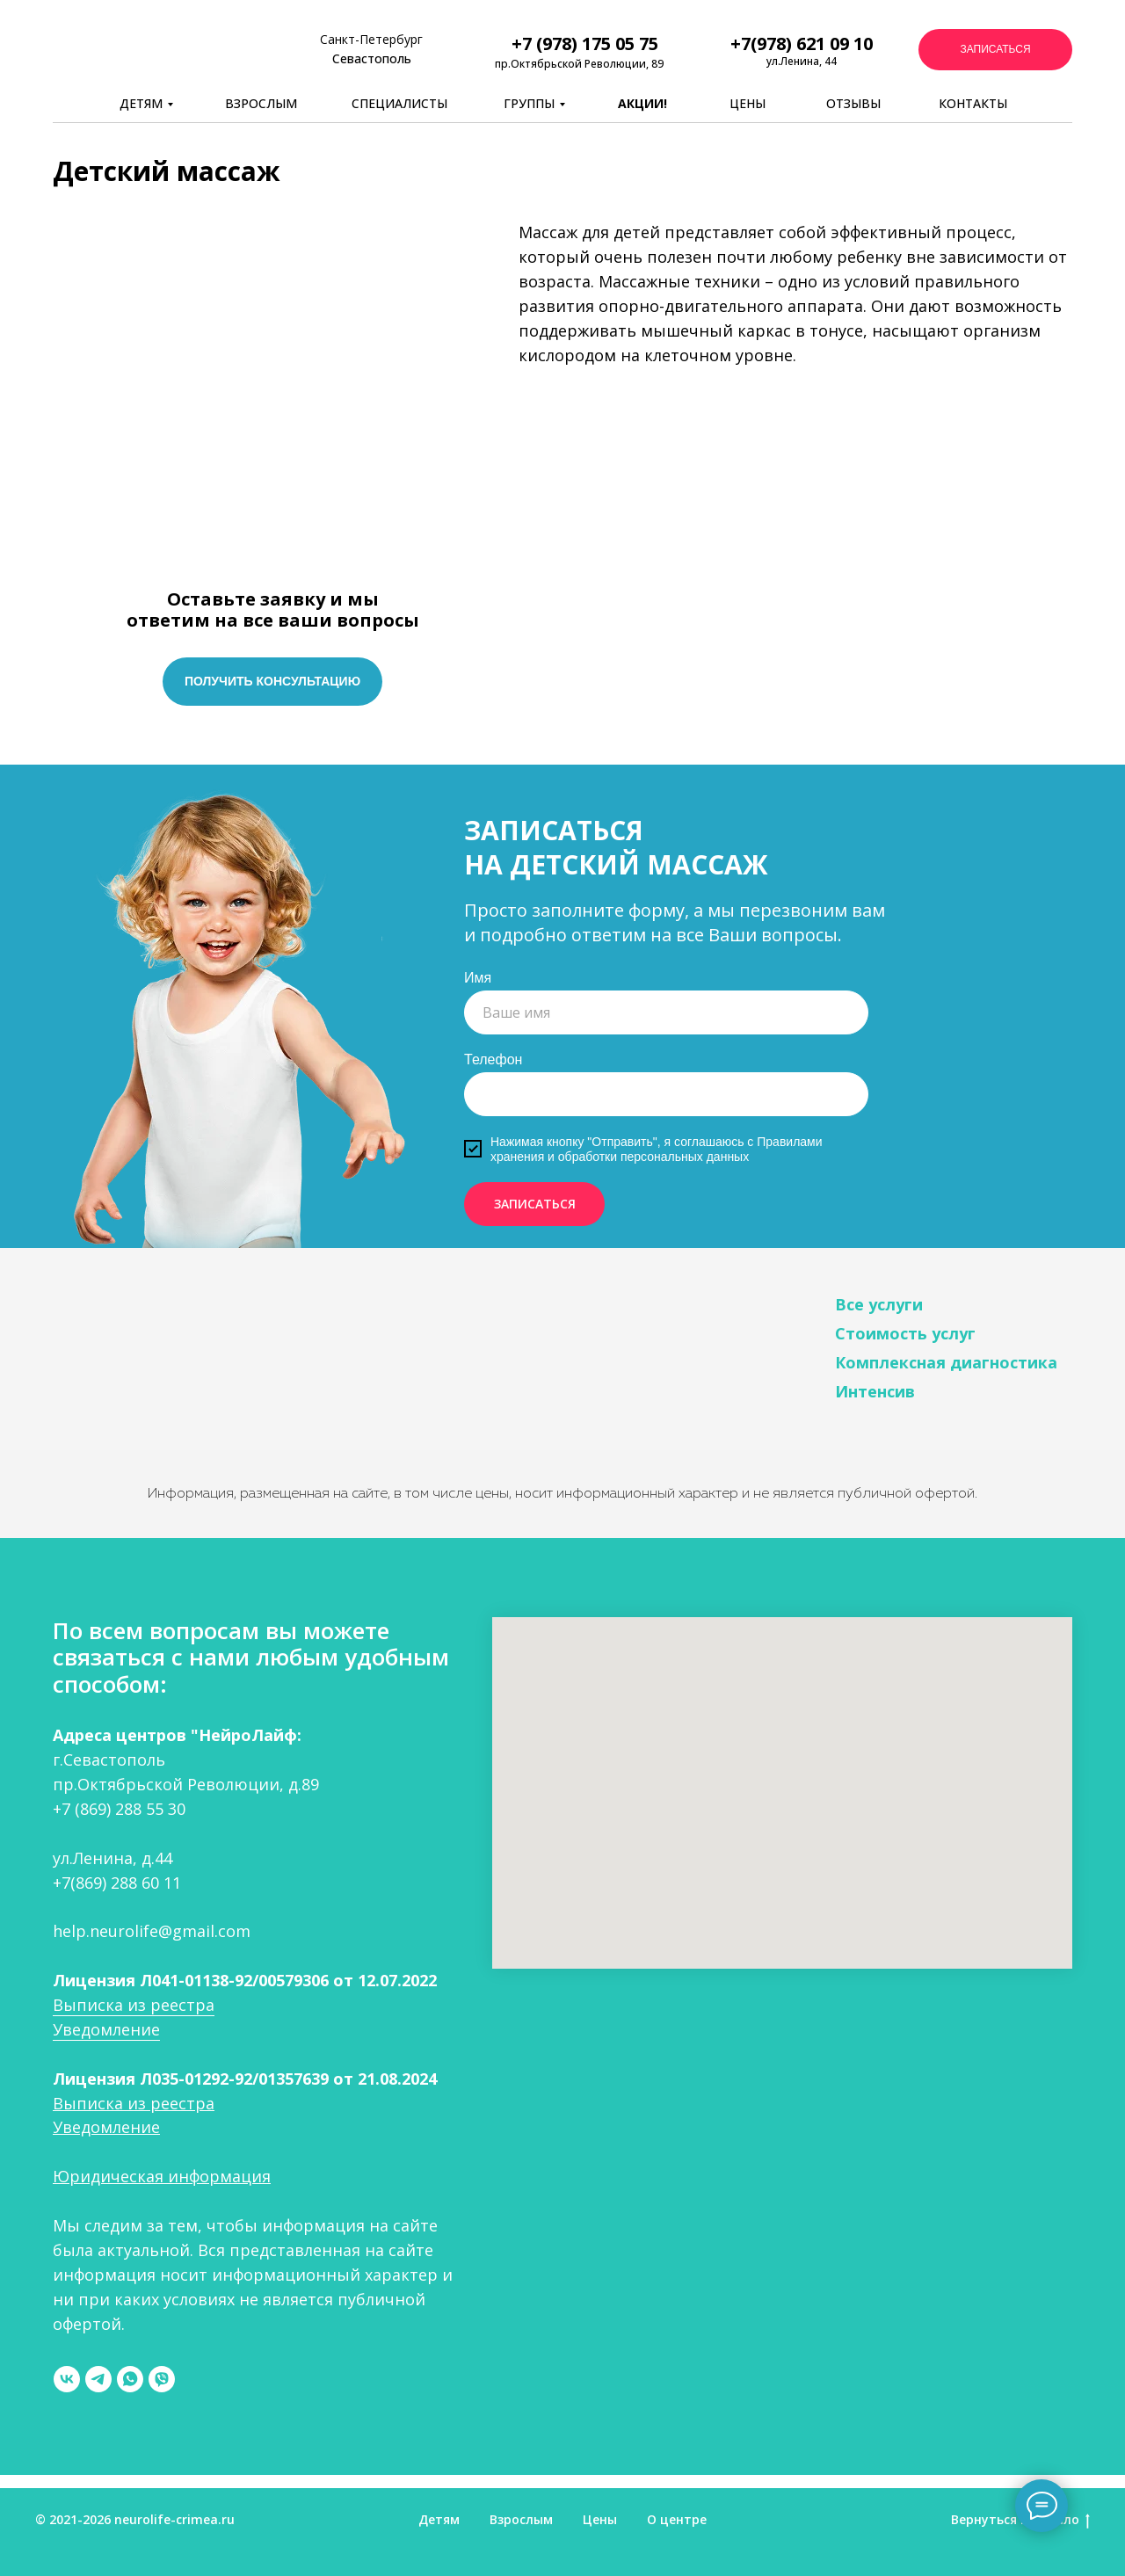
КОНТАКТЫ (973, 103)
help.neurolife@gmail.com (151, 1930)
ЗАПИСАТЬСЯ (535, 1203)
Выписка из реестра (133, 2004)
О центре (677, 2519)
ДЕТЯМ (141, 103)
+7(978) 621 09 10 (801, 43)
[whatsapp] (130, 2379)
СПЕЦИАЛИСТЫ (399, 103)
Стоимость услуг (905, 1333)
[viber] (162, 2379)
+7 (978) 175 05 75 (585, 43)
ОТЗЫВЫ (853, 103)
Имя (477, 977)
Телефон (493, 1059)
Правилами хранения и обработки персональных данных (656, 1149)
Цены (600, 2519)
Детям (439, 2519)
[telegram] (98, 2379)
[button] (995, 49)
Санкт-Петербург (371, 39)
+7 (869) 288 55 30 (119, 1808)
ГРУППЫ (529, 103)
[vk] (67, 2379)
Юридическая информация (162, 2176)
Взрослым (521, 2519)
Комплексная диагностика (946, 1362)
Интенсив (875, 1391)
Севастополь (371, 58)
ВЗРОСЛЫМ (261, 103)
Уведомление (106, 2029)
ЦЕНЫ (747, 103)
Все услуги (879, 1304)
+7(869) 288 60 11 (117, 1882)
